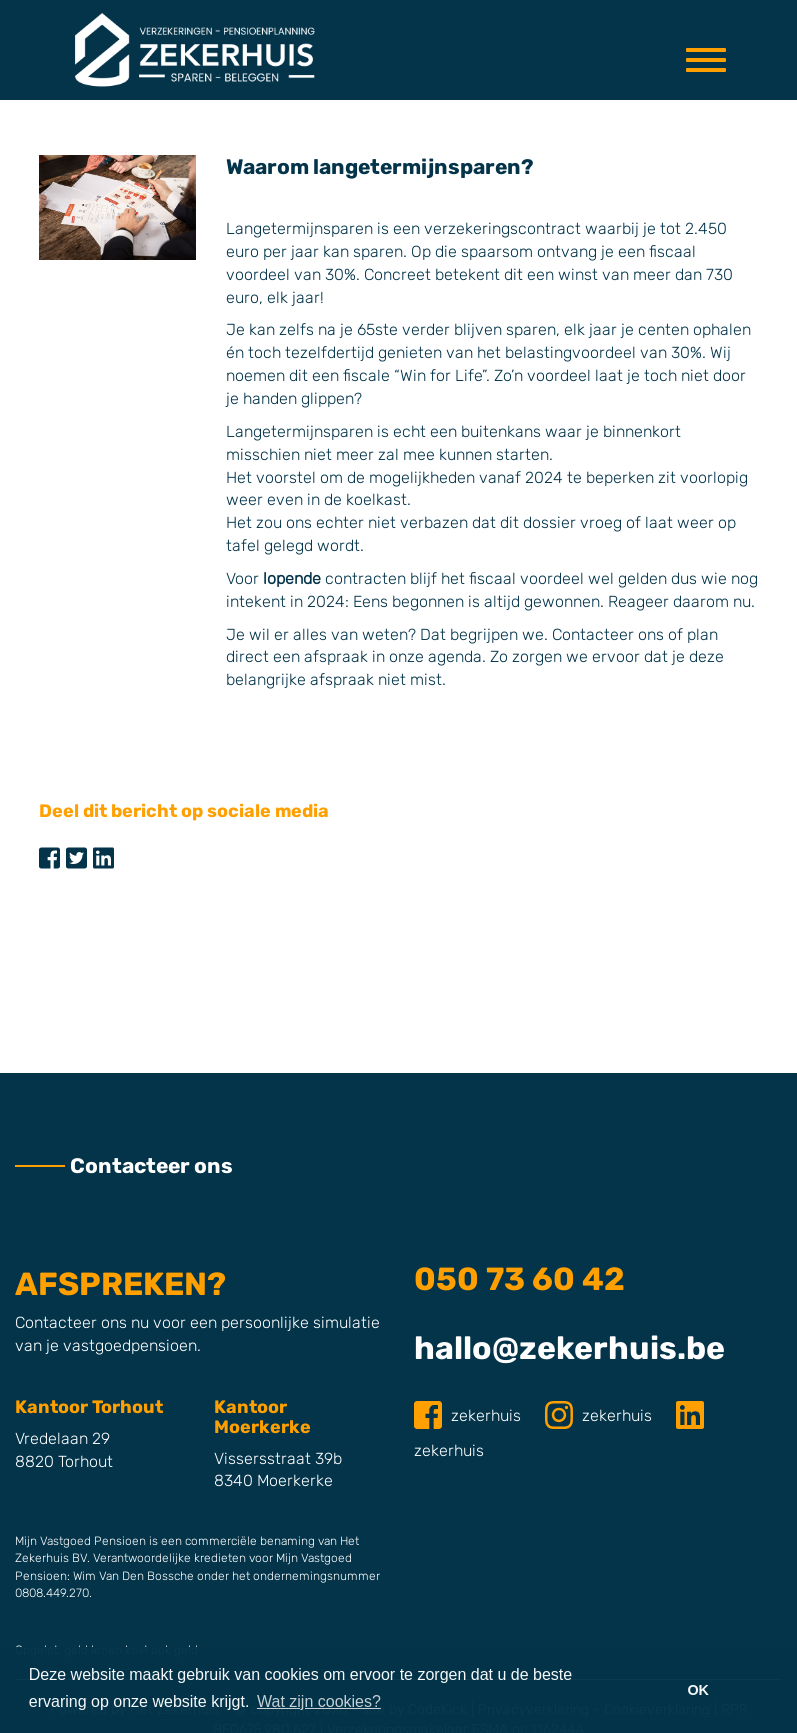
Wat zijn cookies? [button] (319, 1701)
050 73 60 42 (519, 1279)
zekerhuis (469, 1415)
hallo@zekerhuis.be (569, 1348)
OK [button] (698, 1690)
